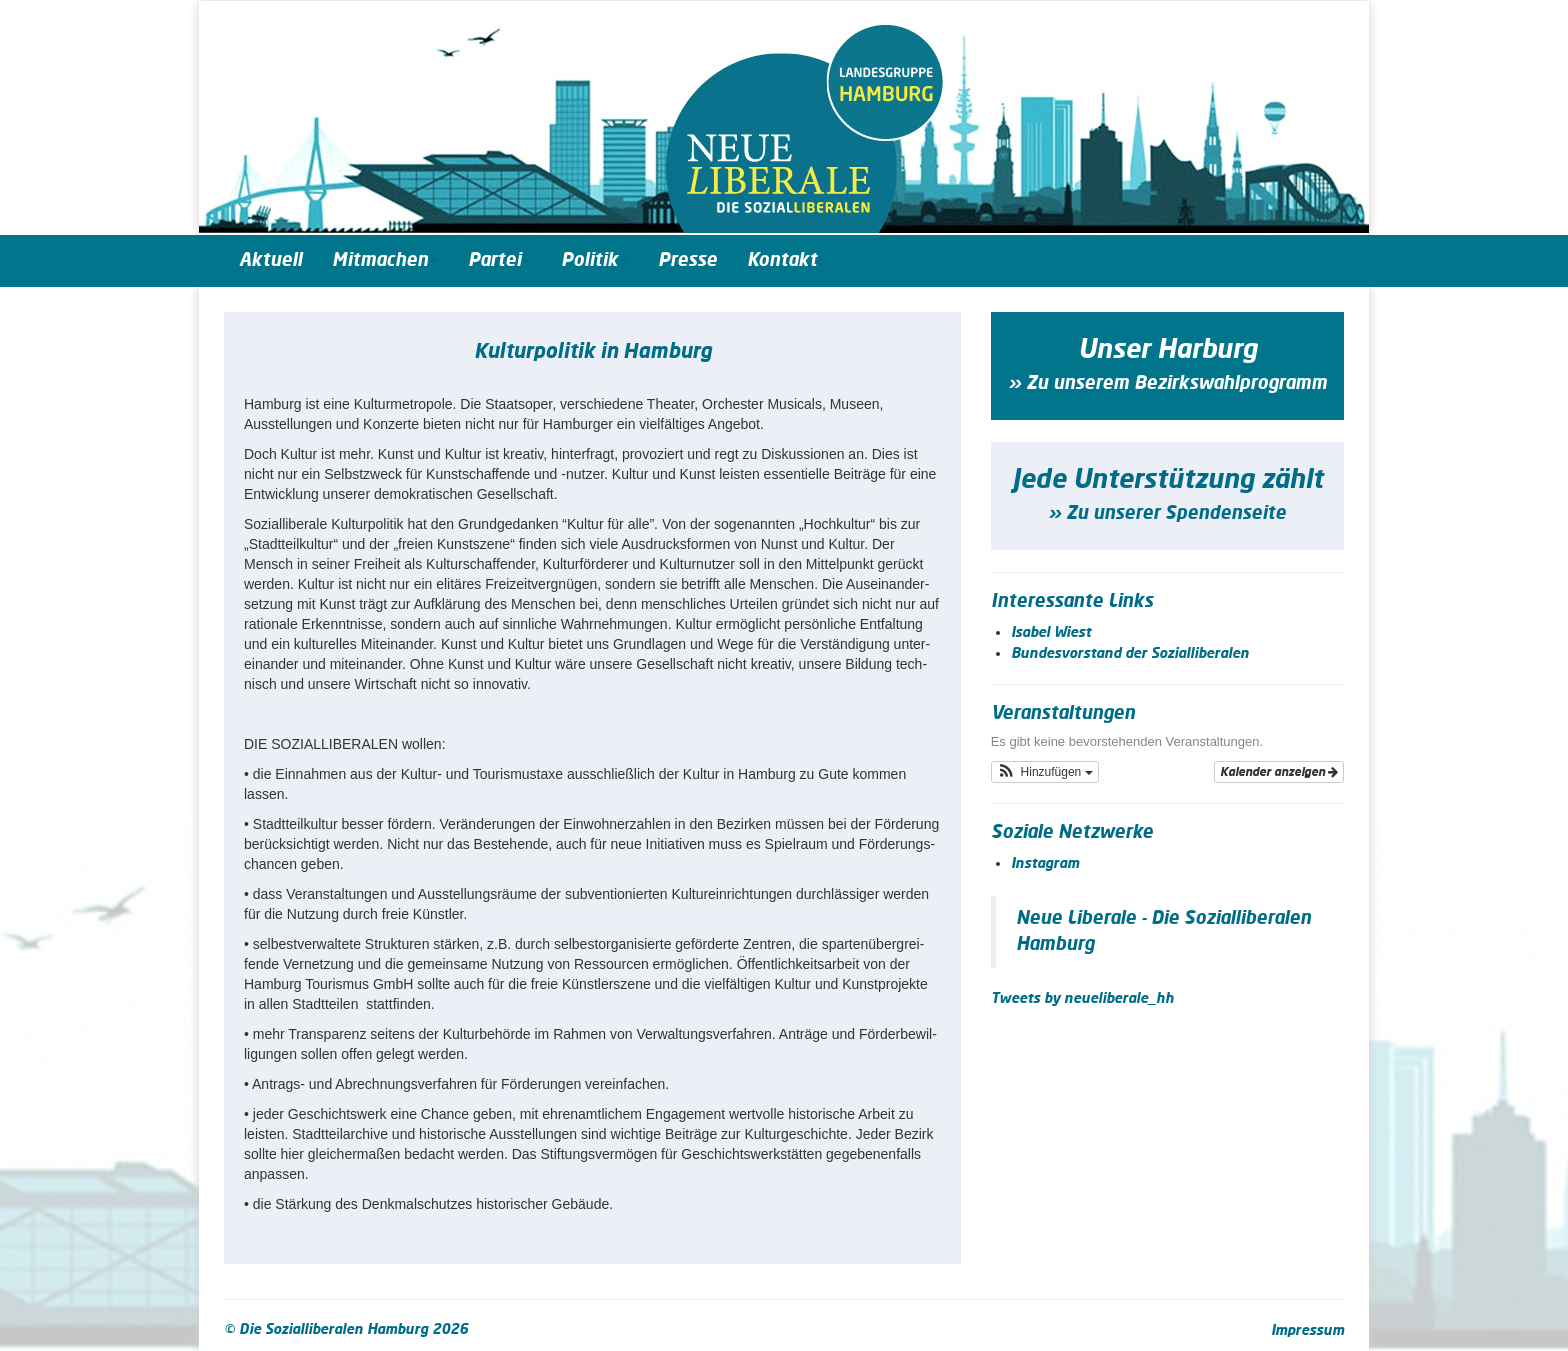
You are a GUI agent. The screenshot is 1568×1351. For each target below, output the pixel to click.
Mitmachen (385, 261)
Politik (594, 261)
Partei (499, 261)
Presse (687, 261)
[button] (1045, 772)
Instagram (1045, 864)
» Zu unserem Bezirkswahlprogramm (1167, 384)
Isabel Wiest (1051, 633)
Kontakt (782, 261)
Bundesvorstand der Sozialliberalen (1130, 654)
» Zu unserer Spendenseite (1167, 514)
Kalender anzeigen (1279, 772)
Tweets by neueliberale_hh (1082, 999)
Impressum (1307, 1331)
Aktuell (270, 261)
